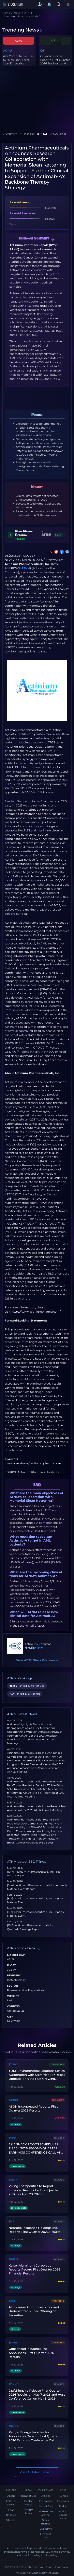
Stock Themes (45, 2522)
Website (13, 1996)
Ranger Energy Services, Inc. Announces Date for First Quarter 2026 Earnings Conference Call (34, 2436)
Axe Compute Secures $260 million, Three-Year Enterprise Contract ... (18, 61)
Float (11, 1965)
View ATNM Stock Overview (37, 1660)
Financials (27, 133)
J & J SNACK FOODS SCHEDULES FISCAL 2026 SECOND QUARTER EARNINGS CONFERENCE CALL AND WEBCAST (36, 2148)
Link (10, 2000)
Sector (12, 1985)
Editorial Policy (11, 2502)
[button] (39, 4)
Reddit (63, 2506)
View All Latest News (37, 2472)
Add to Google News (63, 2515)
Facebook (63, 2500)
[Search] (58, 4)
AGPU (7, 50)
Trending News (22, 30)
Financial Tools (45, 2535)
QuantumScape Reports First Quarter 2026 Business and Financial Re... (55, 61)
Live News (46, 2528)
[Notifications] (49, 4)
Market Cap (16, 1955)
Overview (9, 133)
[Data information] (38, 1948)
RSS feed (63, 2495)
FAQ (11, 2509)
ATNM (25, 568)
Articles (45, 2495)
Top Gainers (45, 2500)
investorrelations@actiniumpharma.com (33, 1463)
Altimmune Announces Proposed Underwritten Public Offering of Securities (34, 2311)
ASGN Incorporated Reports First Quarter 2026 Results (33, 2108)
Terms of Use (28, 2495)
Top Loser (58, 2100)
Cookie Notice (28, 2502)
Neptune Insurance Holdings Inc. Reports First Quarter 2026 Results (34, 2230)
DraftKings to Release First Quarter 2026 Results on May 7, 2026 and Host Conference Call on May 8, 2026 (37, 2395)
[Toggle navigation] (68, 4)
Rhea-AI (11, 2514)
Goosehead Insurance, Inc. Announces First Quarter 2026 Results (31, 2353)
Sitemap (11, 2520)
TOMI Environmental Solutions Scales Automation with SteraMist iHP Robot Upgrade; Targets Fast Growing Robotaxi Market (37, 2075)
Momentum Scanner (45, 2513)
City (10, 2016)
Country (13, 2006)
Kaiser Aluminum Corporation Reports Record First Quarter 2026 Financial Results (34, 2269)
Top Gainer (57, 2064)
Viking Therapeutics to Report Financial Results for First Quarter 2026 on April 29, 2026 (34, 2190)
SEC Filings (58, 133)
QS (42, 50)
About (11, 2495)
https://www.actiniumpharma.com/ (36, 1311)
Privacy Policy (28, 2511)
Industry (14, 1975)
